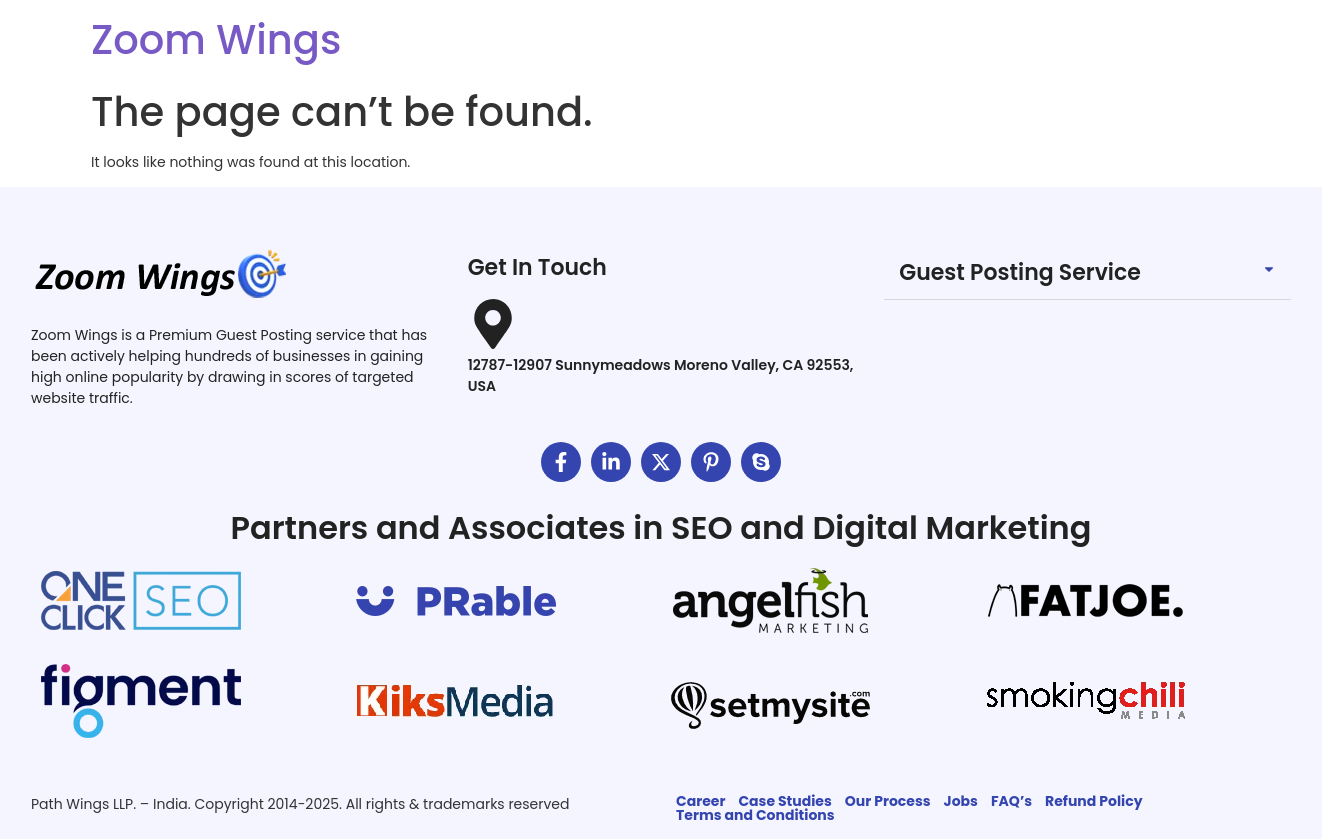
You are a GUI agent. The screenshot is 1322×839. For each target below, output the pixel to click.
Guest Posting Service (1020, 272)
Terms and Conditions (755, 815)
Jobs (961, 801)
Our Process (888, 801)
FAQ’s (1011, 801)
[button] (1087, 273)
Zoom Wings (216, 40)
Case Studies (784, 801)
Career (700, 801)
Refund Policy (1093, 801)
